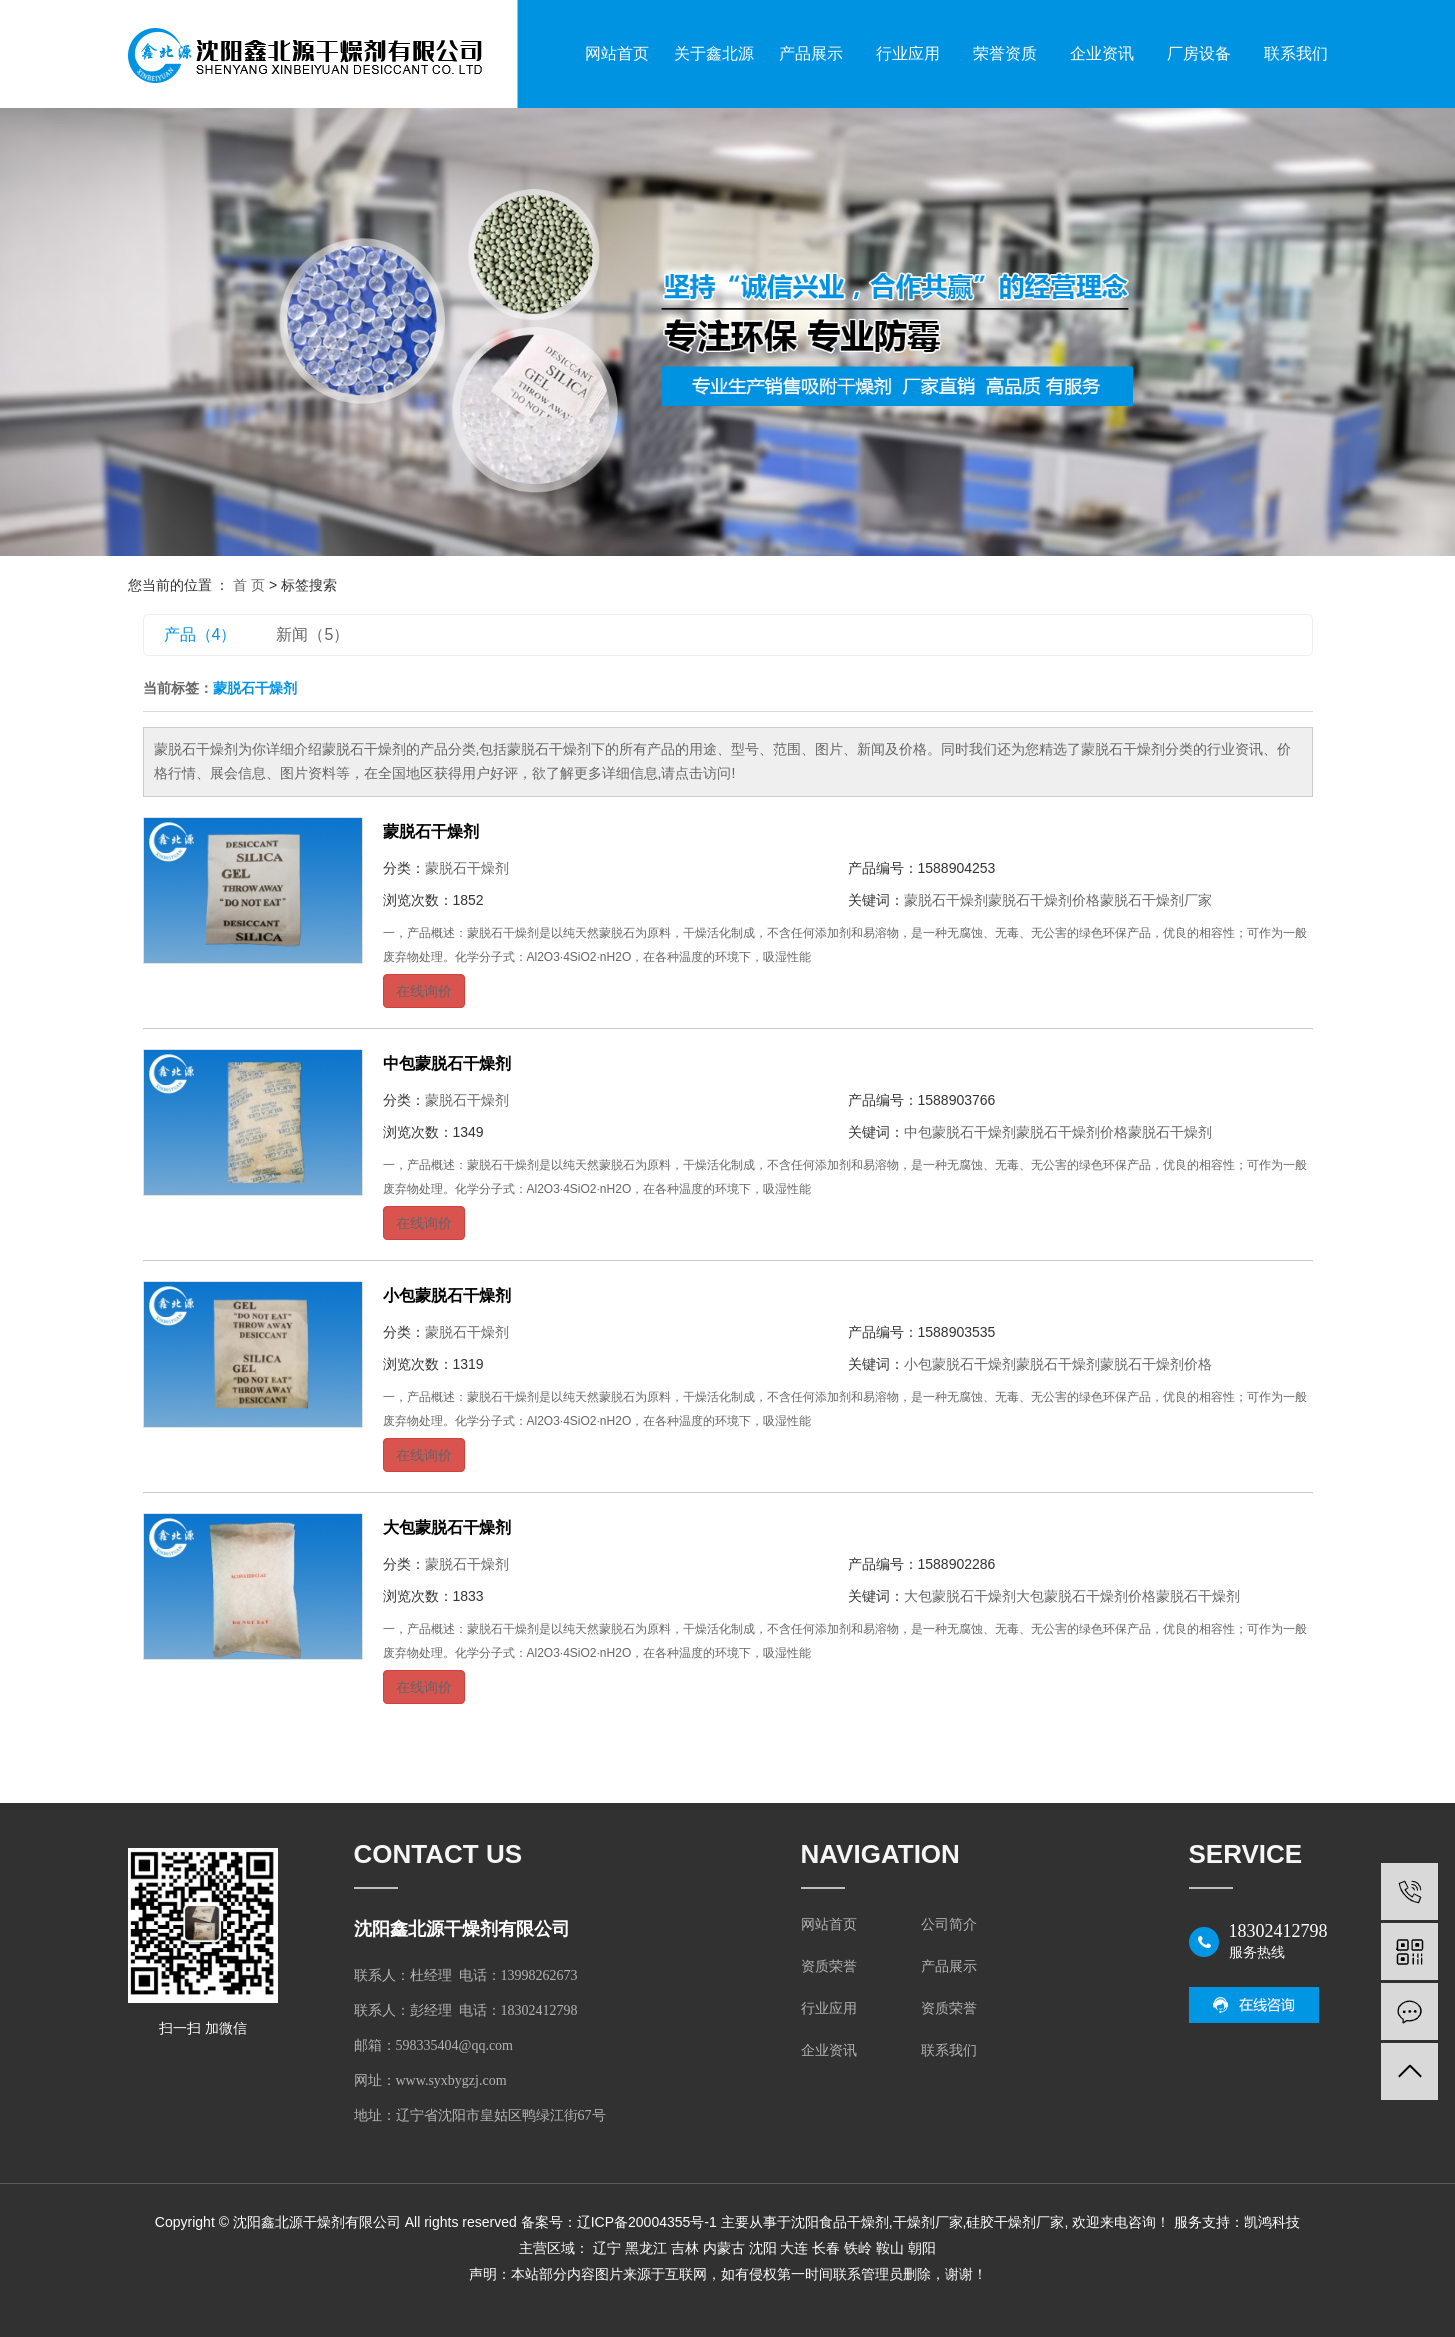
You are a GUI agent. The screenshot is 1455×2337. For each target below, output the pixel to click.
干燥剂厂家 (928, 2222)
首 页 (249, 585)
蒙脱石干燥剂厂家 (1156, 900)
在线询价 (424, 991)
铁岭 (858, 2248)
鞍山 (890, 2248)
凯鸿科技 (1272, 2222)
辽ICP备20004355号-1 (647, 2222)
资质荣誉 (829, 1966)
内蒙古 (724, 2248)
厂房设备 (1199, 53)
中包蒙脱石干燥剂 (447, 1063)
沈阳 (763, 2248)
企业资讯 (1102, 53)
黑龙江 (646, 2248)
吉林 (685, 2248)
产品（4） (200, 634)
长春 (826, 2248)
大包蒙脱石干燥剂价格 (1086, 1596)
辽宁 (607, 2248)
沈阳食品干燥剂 (840, 2222)
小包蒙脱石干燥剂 (447, 1295)
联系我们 (1296, 53)
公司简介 (949, 1924)
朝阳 (922, 2248)
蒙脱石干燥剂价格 (1044, 900)
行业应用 (908, 53)
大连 (794, 2248)
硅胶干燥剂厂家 (1015, 2222)
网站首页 (617, 53)
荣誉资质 (1005, 53)
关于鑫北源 (714, 53)
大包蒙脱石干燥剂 (447, 1527)
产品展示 (811, 53)
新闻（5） (312, 634)
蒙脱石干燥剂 (431, 831)
